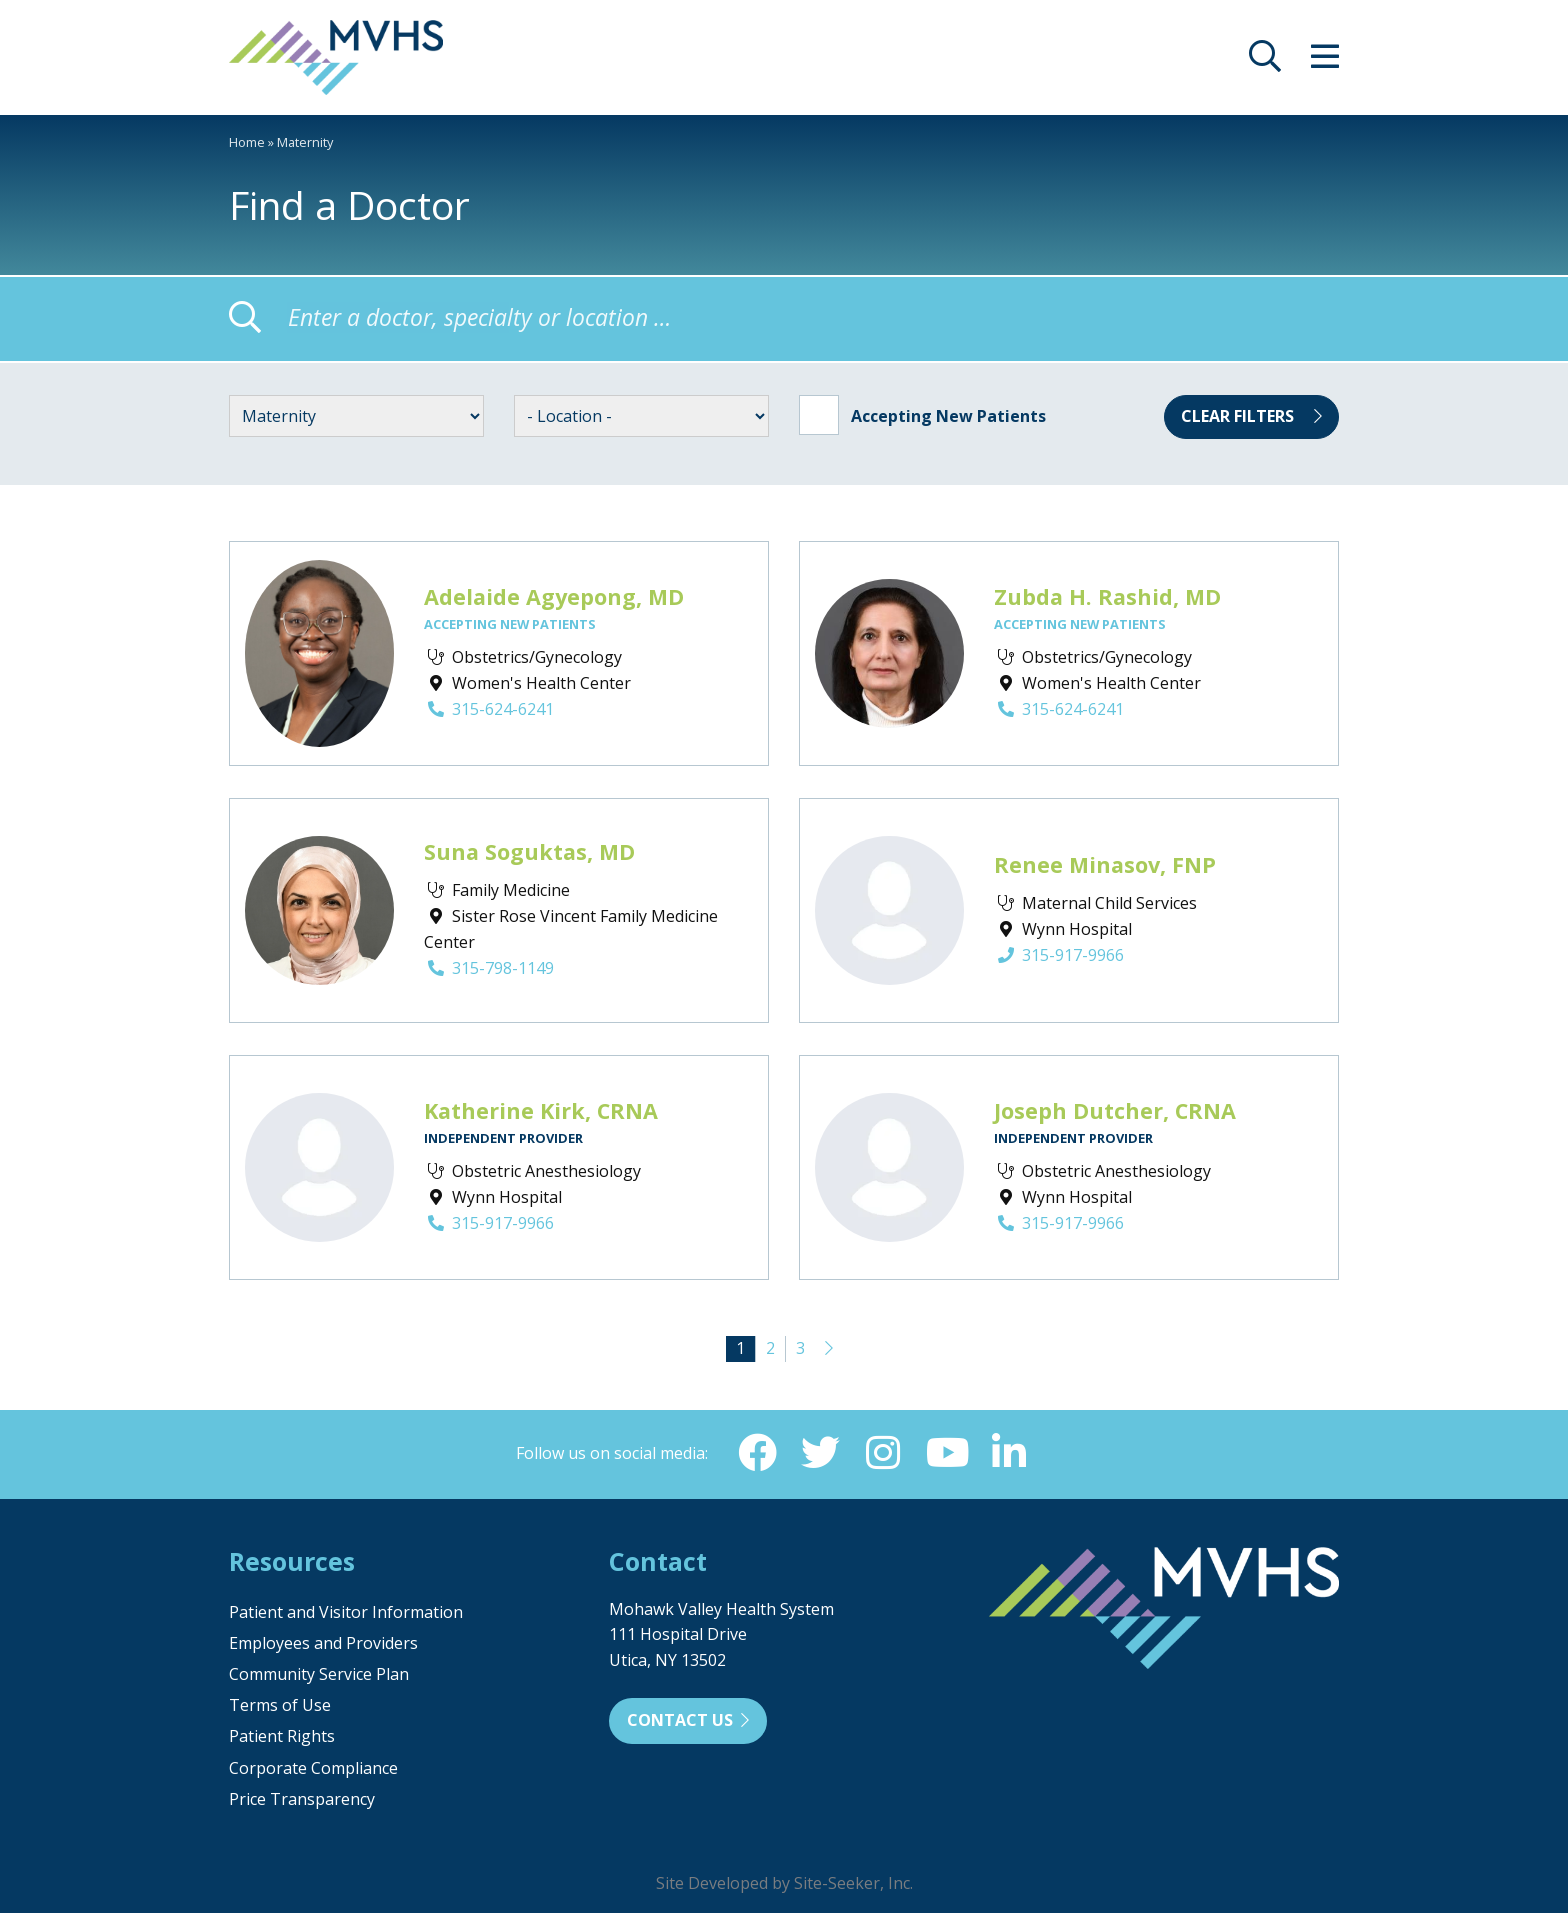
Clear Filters (1251, 416)
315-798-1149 (489, 968)
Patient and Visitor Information (346, 1614)
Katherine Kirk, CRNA (541, 1110)
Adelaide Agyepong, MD (554, 596)
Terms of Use (280, 1707)
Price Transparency (302, 1801)
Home (247, 142)
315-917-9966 (1059, 955)
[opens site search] (1265, 62)
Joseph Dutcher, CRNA (1115, 1110)
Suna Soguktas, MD (529, 851)
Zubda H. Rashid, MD (1107, 596)
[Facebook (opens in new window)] (755, 1454)
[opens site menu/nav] (1325, 62)
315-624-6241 (489, 709)
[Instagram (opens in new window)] (883, 1454)
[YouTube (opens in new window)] (947, 1454)
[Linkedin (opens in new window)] (1011, 1454)
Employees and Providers (323, 1645)
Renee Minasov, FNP (1105, 864)
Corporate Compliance (313, 1770)
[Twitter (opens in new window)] (819, 1454)
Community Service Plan (319, 1676)
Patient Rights (282, 1738)
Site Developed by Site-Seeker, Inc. (784, 1885)
